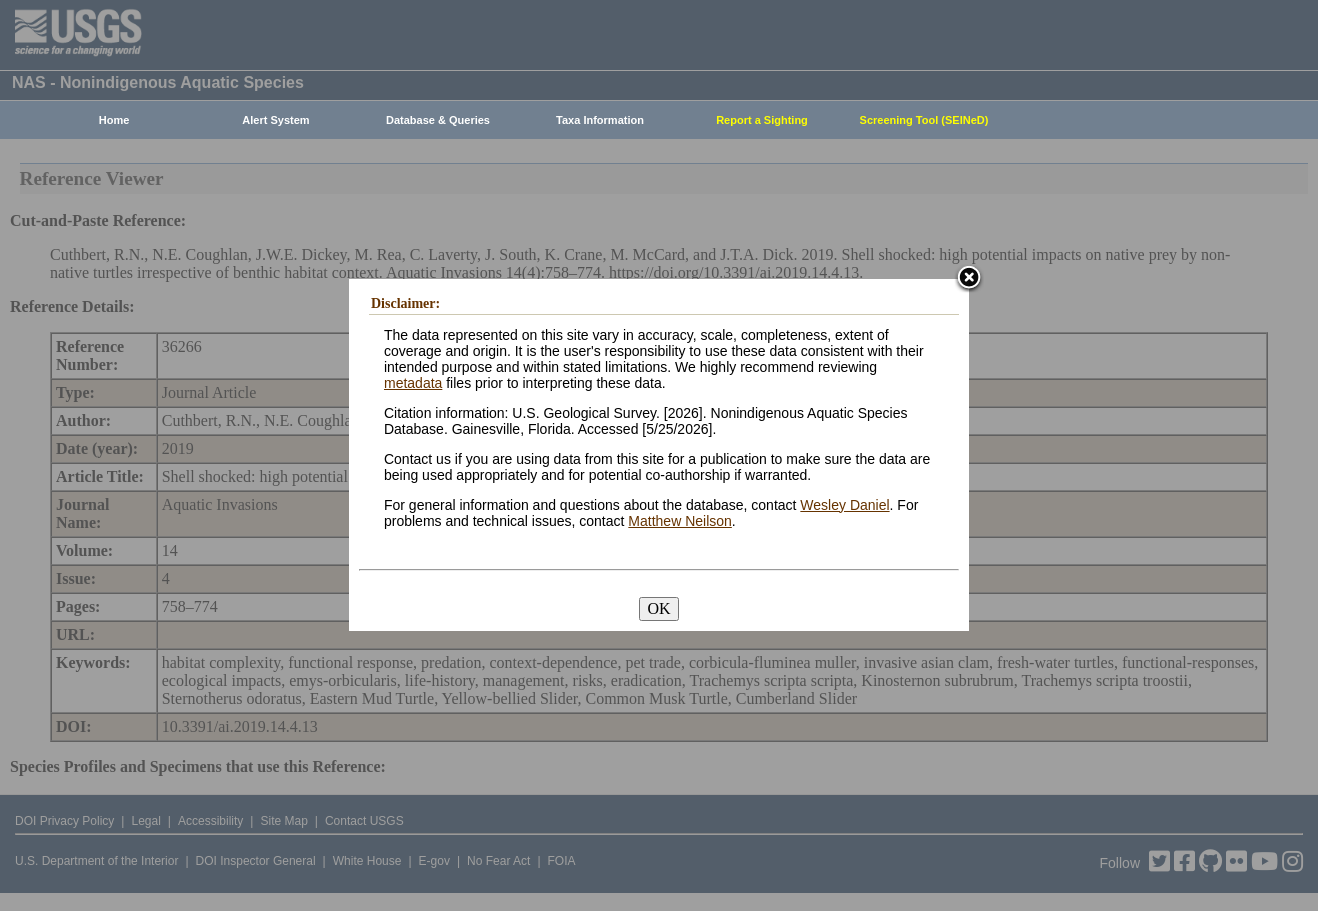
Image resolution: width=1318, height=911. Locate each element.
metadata (413, 383)
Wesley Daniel (844, 505)
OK (658, 608)
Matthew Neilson (680, 521)
